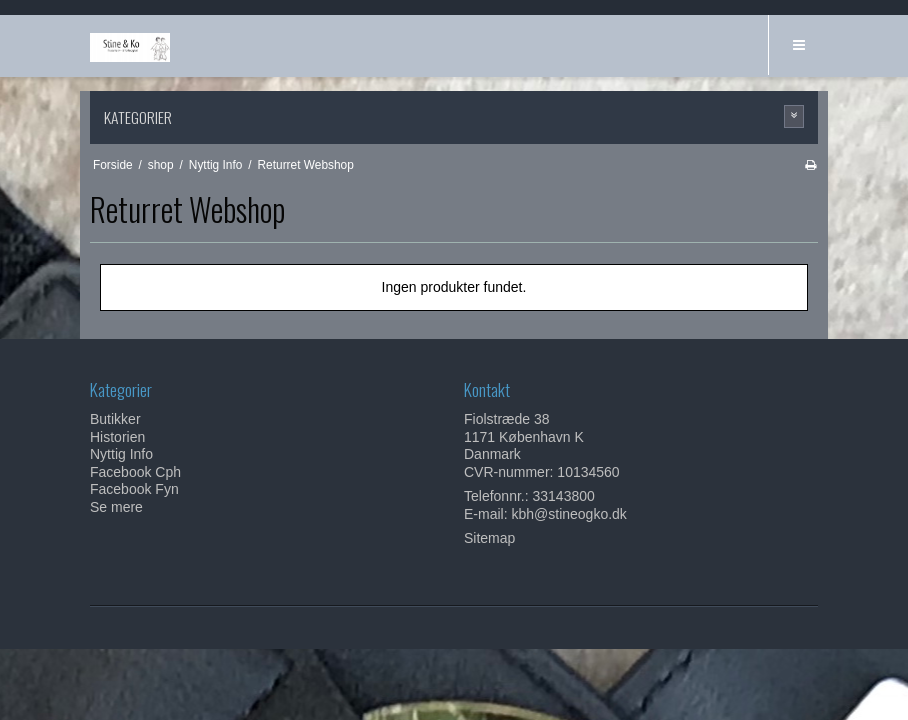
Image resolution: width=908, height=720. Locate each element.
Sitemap (489, 538)
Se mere (116, 507)
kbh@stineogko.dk (568, 514)
